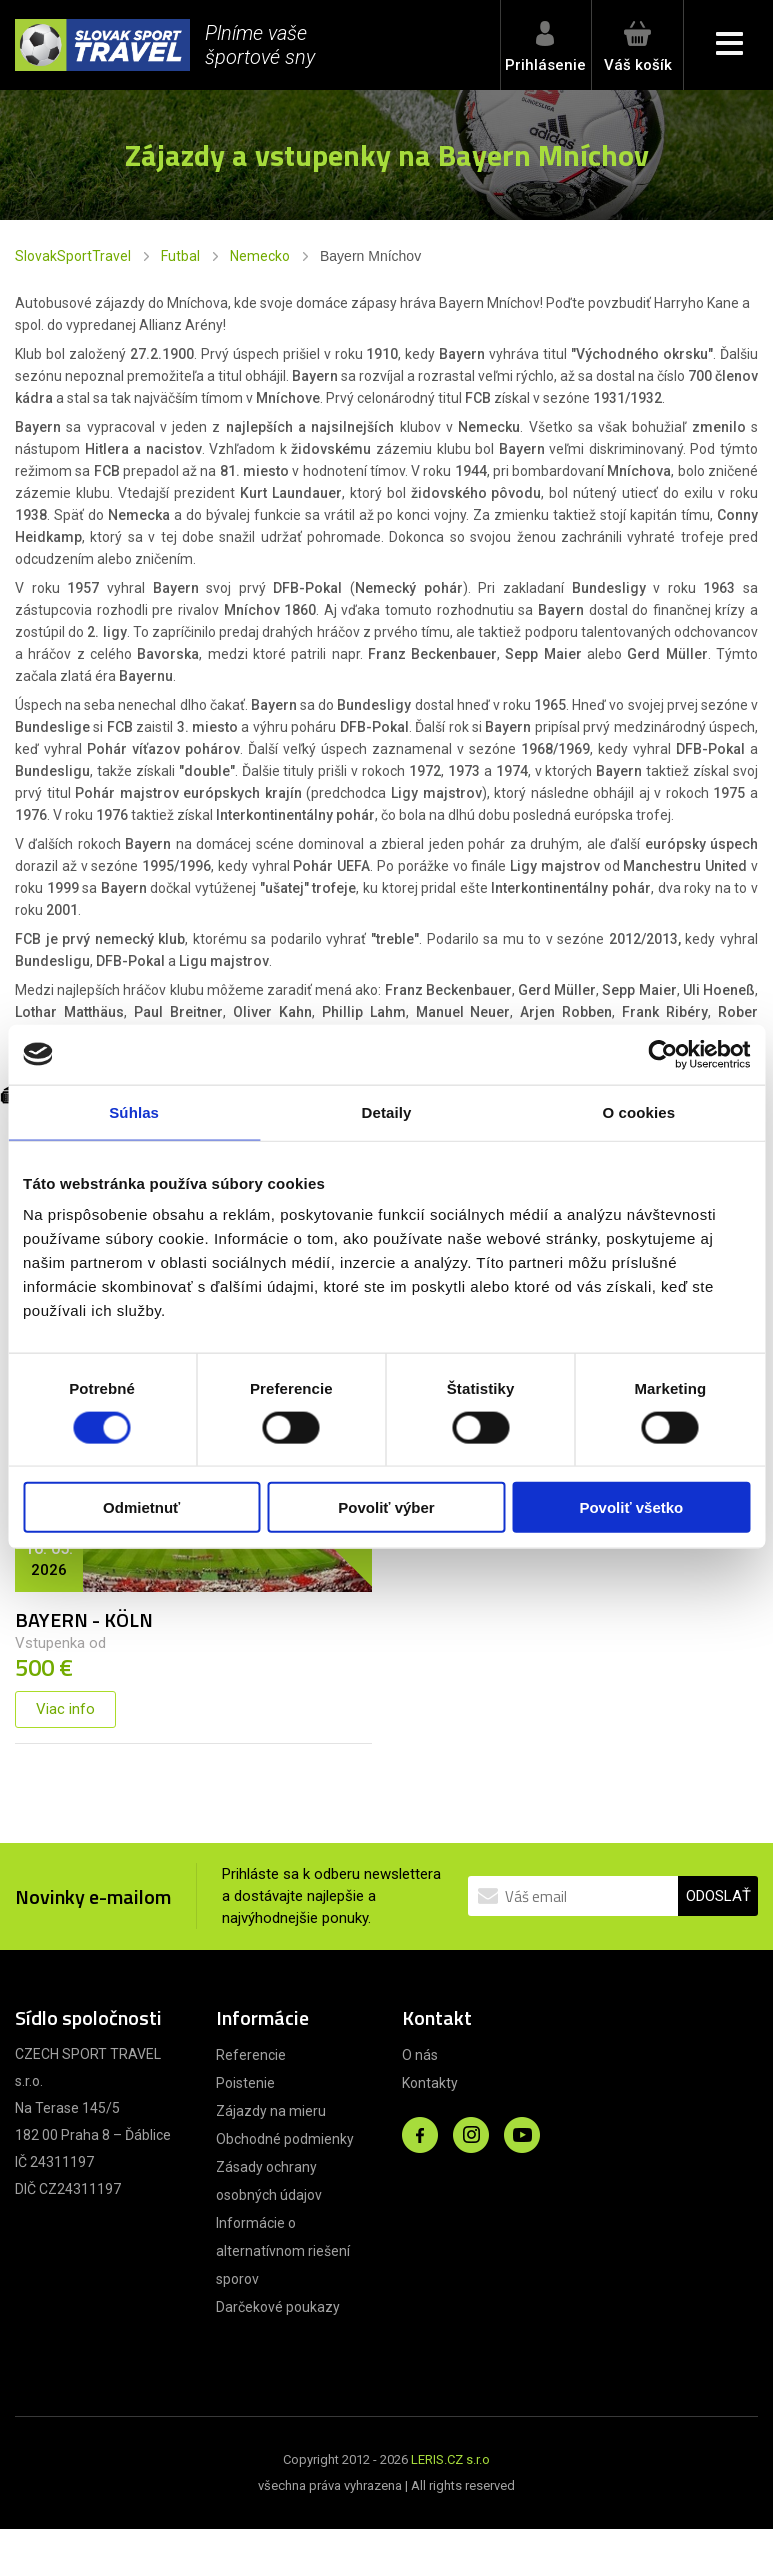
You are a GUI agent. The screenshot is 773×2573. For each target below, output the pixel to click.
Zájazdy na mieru (271, 2111)
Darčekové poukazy (278, 2307)
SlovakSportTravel (73, 256)
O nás (420, 2055)
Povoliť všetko (631, 1507)
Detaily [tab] (387, 1111)
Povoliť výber (386, 1507)
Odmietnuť (141, 1507)
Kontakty (430, 2083)
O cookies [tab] (639, 1111)
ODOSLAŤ (718, 1896)
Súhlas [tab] (134, 1111)
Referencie (251, 2055)
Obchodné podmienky (285, 2139)
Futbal (180, 256)
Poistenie (245, 2083)
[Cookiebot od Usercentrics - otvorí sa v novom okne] (662, 1054)
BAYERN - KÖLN (84, 1619)
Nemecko (260, 256)
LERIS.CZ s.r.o (450, 2459)
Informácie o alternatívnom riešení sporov (283, 2251)
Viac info (65, 1709)
